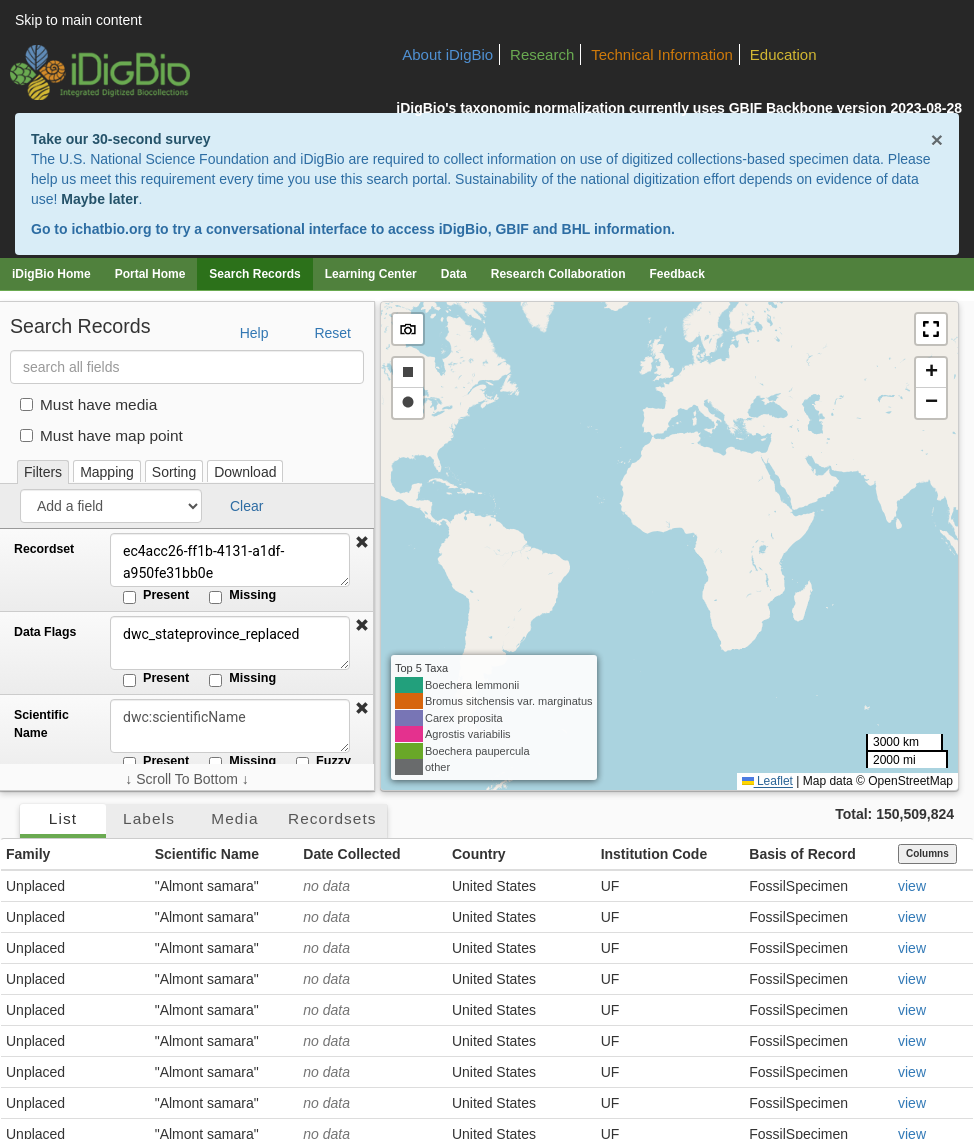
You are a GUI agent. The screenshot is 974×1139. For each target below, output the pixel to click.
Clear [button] (246, 506)
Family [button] (28, 854)
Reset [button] (332, 333)
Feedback (676, 274)
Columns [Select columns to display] (927, 853)
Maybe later (99, 199)
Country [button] (479, 854)
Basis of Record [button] (802, 854)
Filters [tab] (43, 472)
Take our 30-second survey (120, 139)
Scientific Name (41, 724)
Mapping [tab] (107, 472)
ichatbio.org (111, 229)
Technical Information (662, 54)
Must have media (88, 404)
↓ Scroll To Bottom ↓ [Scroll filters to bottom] (186, 779)
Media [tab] (234, 818)
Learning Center (371, 274)
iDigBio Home (51, 274)
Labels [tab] (149, 818)
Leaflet (767, 781)
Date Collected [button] (351, 854)
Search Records (254, 274)
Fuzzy (323, 762)
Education (783, 54)
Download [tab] (245, 472)
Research (542, 54)
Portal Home (150, 274)
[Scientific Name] (230, 726)
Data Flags (45, 632)
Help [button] (254, 333)
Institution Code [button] (654, 854)
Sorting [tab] (174, 472)
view (912, 886)
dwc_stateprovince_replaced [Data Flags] (230, 643)
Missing (242, 596)
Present (156, 596)
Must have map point (101, 435)
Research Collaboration (558, 274)
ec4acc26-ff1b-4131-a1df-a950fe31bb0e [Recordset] (230, 560)
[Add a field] (111, 506)
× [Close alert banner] (937, 139)
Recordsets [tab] (332, 818)
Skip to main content (78, 20)
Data (454, 274)
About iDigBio (447, 54)
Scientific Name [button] (207, 854)
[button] (362, 543)
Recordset (44, 549)
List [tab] (63, 818)
